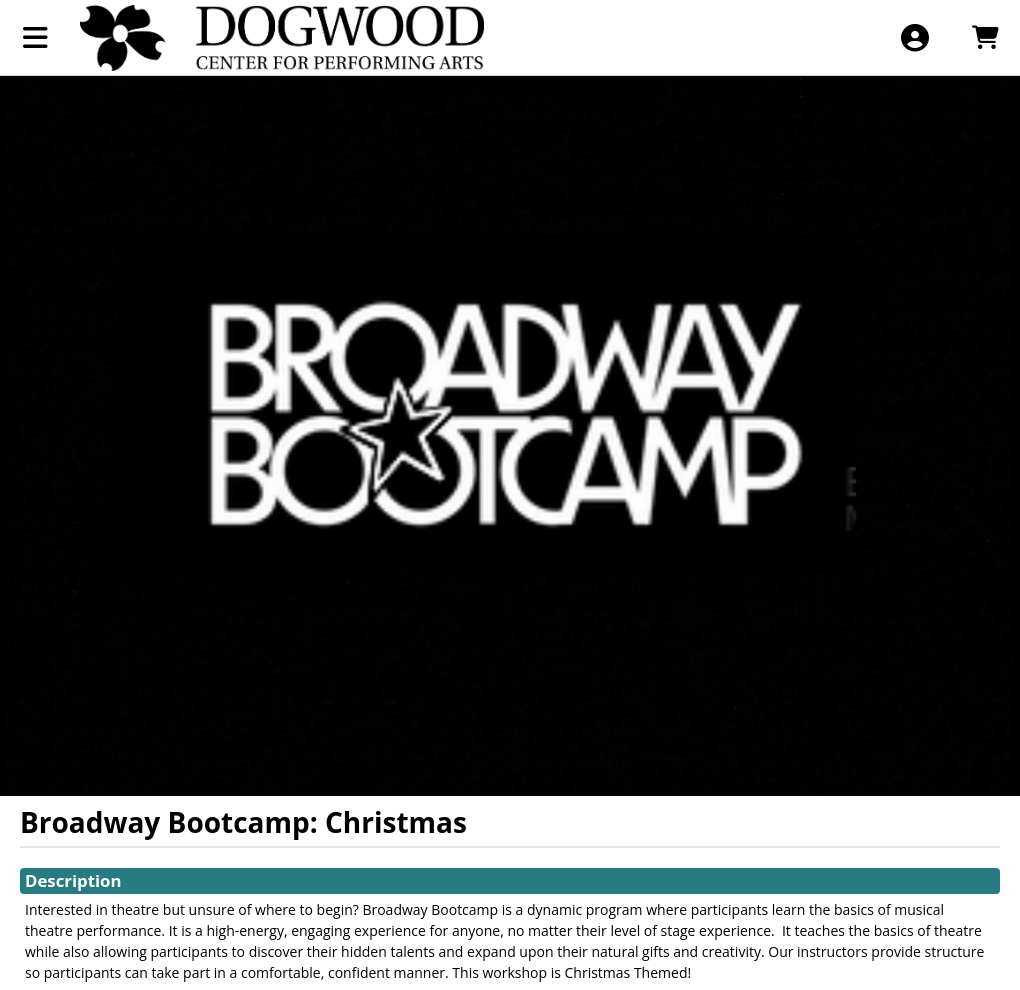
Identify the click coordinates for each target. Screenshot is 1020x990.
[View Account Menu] (914, 37)
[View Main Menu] (35, 37)
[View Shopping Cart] (984, 37)
